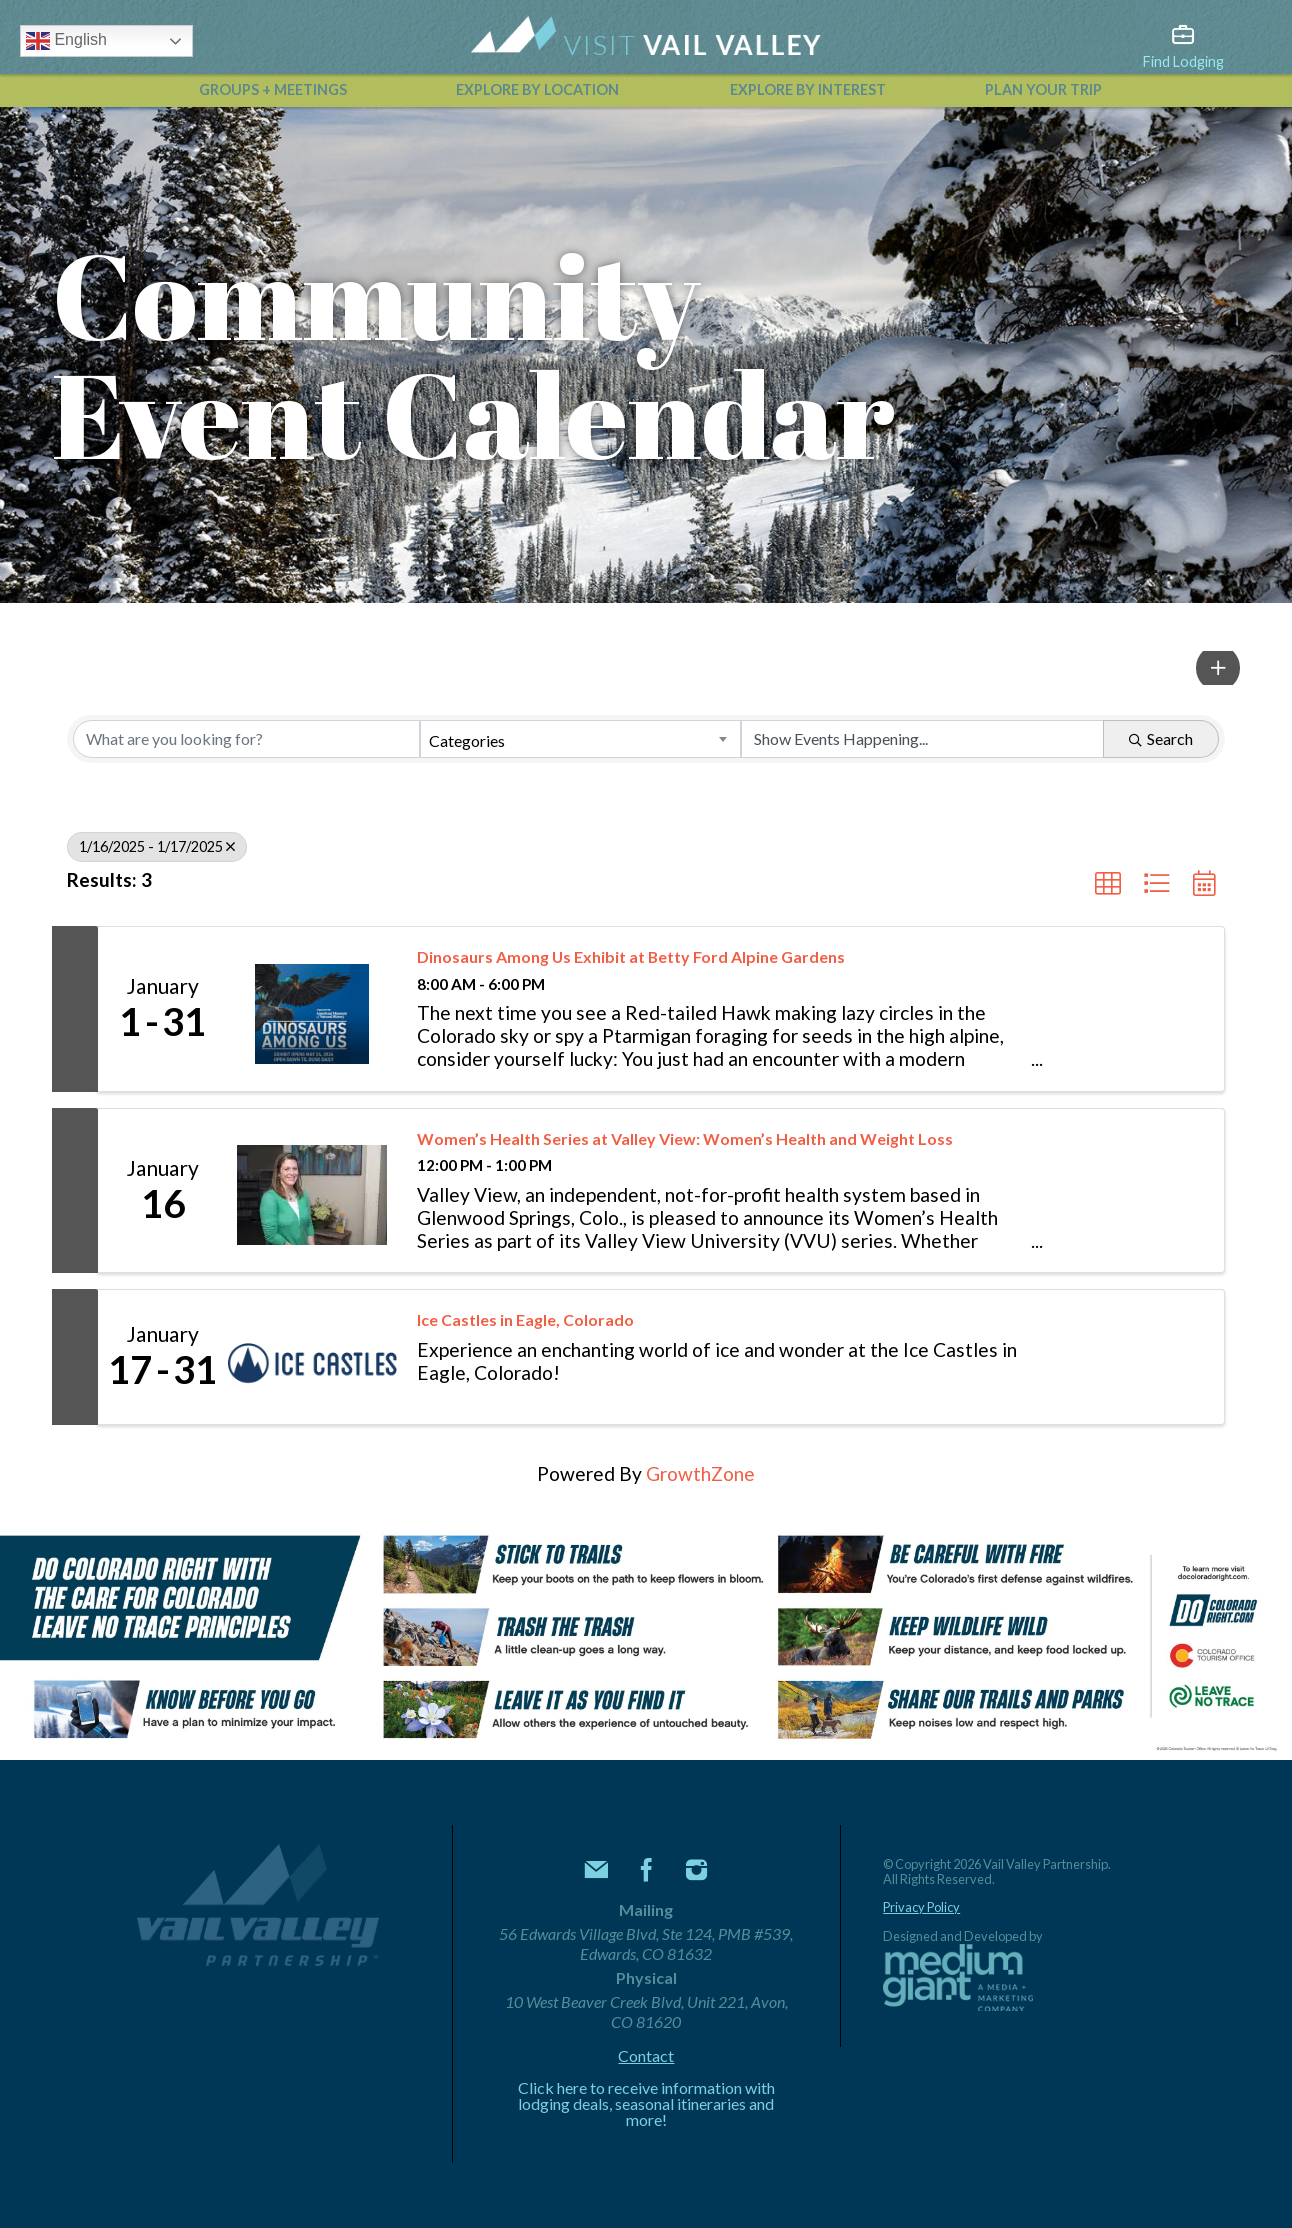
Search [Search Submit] (1161, 738)
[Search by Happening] (922, 739)
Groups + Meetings (273, 89)
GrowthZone (700, 1473)
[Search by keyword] (246, 739)
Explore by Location (537, 89)
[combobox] (580, 739)
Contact (646, 2056)
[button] (1218, 668)
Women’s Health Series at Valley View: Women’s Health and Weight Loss (685, 1138)
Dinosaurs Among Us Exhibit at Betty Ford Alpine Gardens (631, 956)
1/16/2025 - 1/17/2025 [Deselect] (157, 846)
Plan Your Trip (1043, 89)
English (66, 41)
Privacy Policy (921, 1907)
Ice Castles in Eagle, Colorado (525, 1319)
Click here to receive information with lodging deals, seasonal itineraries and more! (646, 2104)
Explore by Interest (808, 89)
